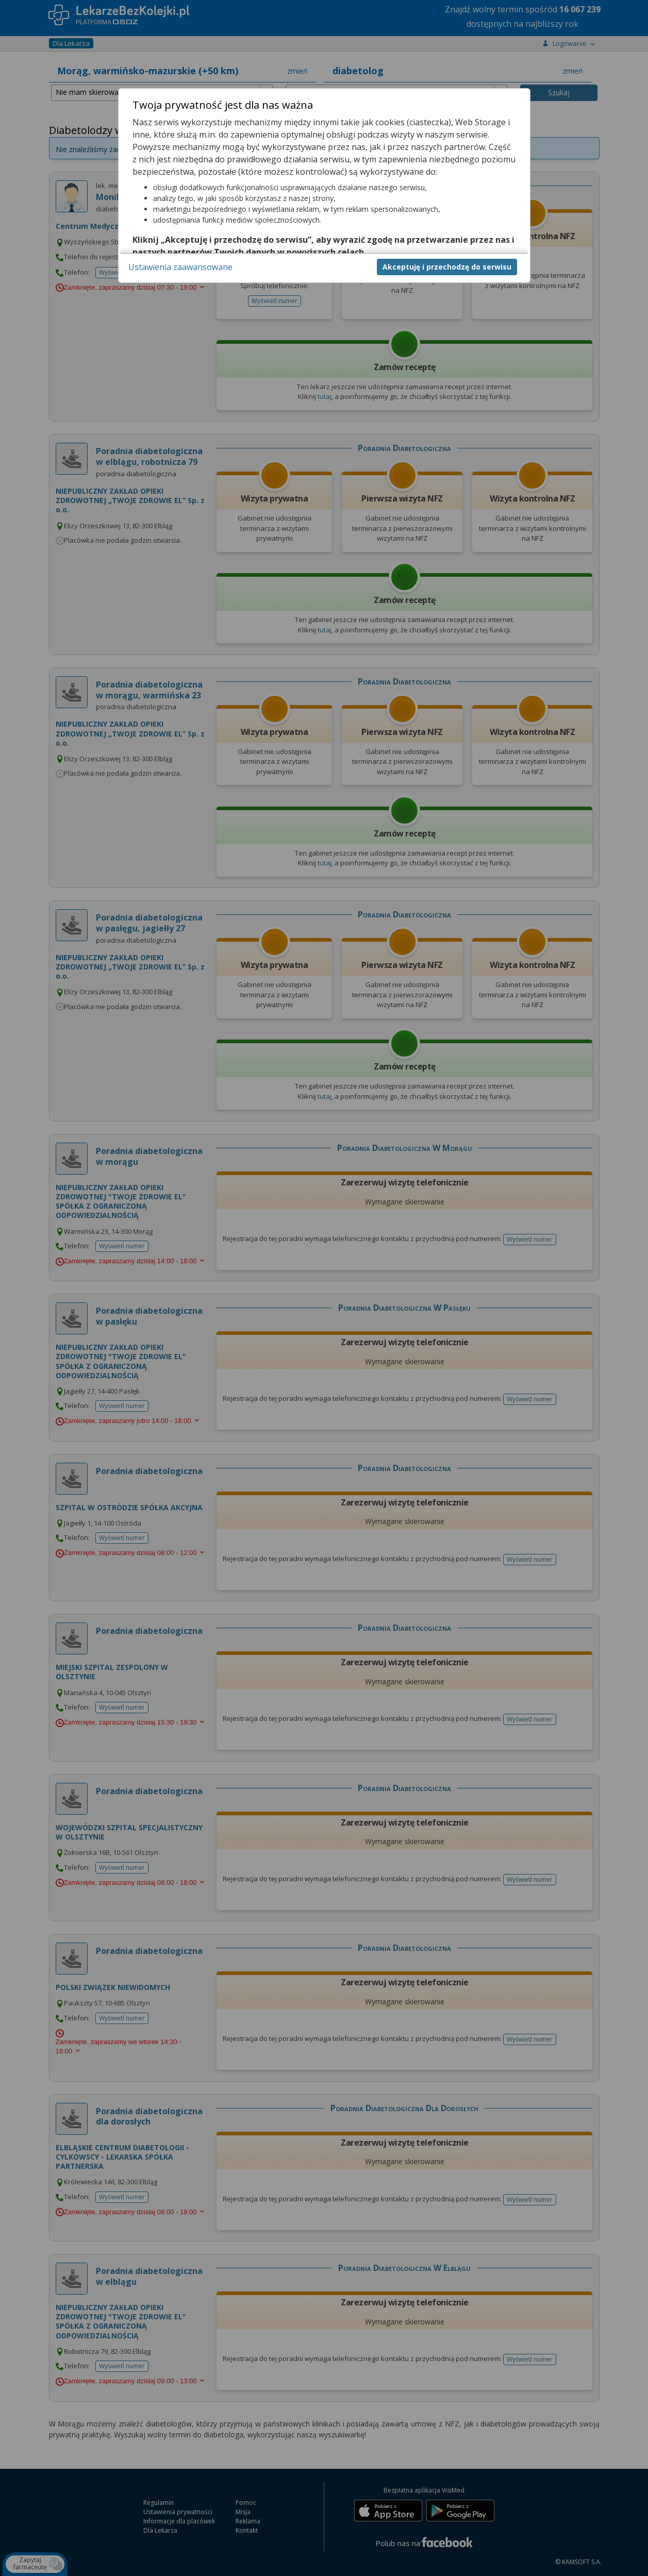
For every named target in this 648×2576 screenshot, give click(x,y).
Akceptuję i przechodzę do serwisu (447, 267)
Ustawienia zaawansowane (180, 267)
